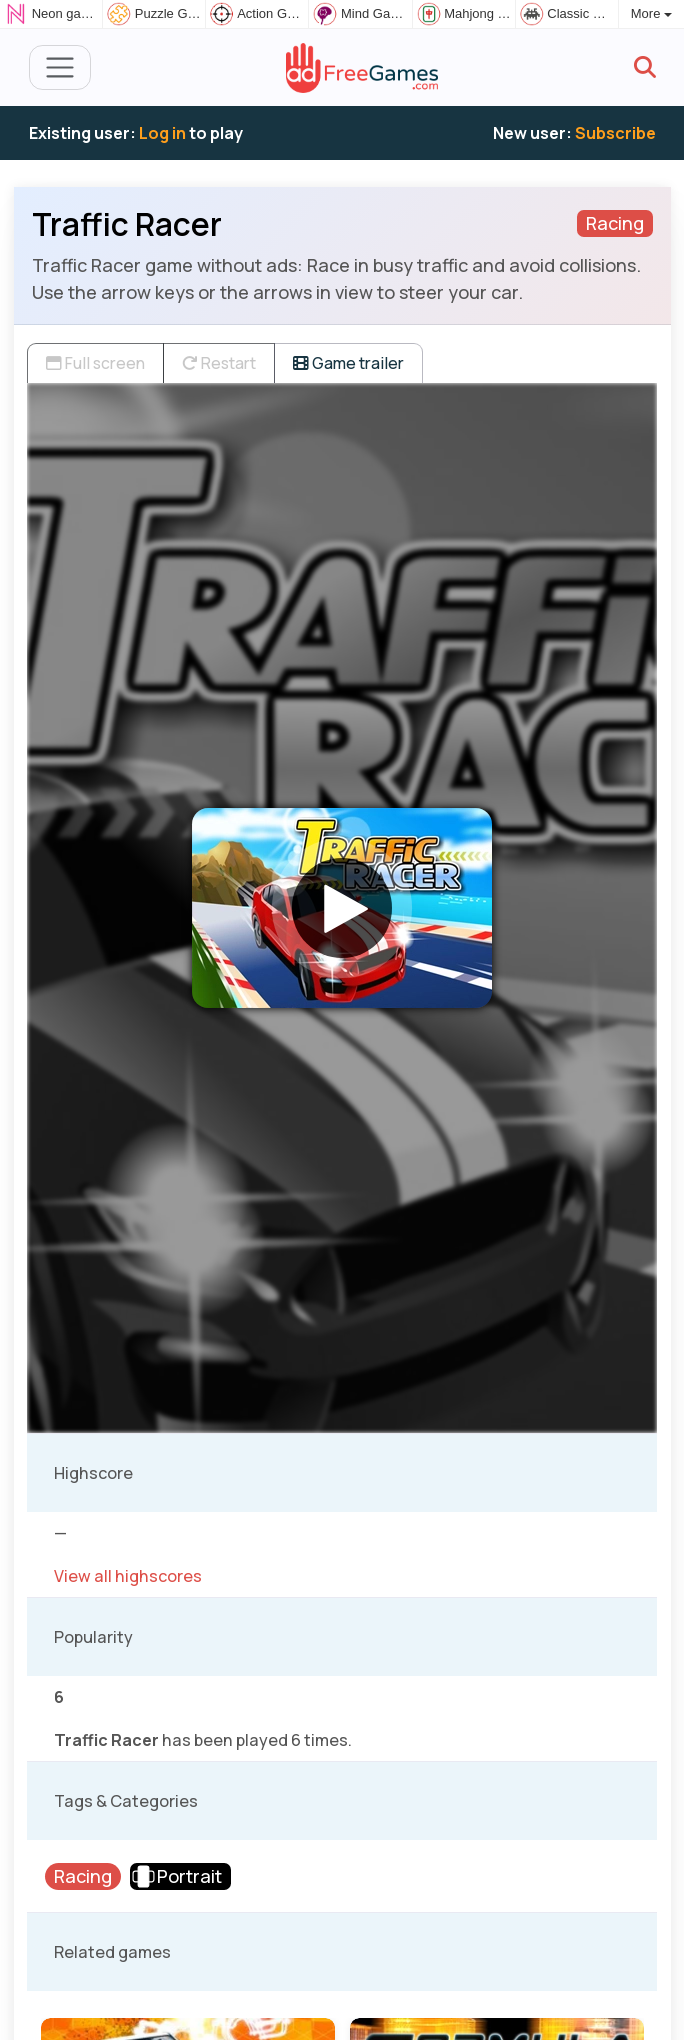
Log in (162, 133)
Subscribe (615, 133)
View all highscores (128, 1576)
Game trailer (348, 363)
